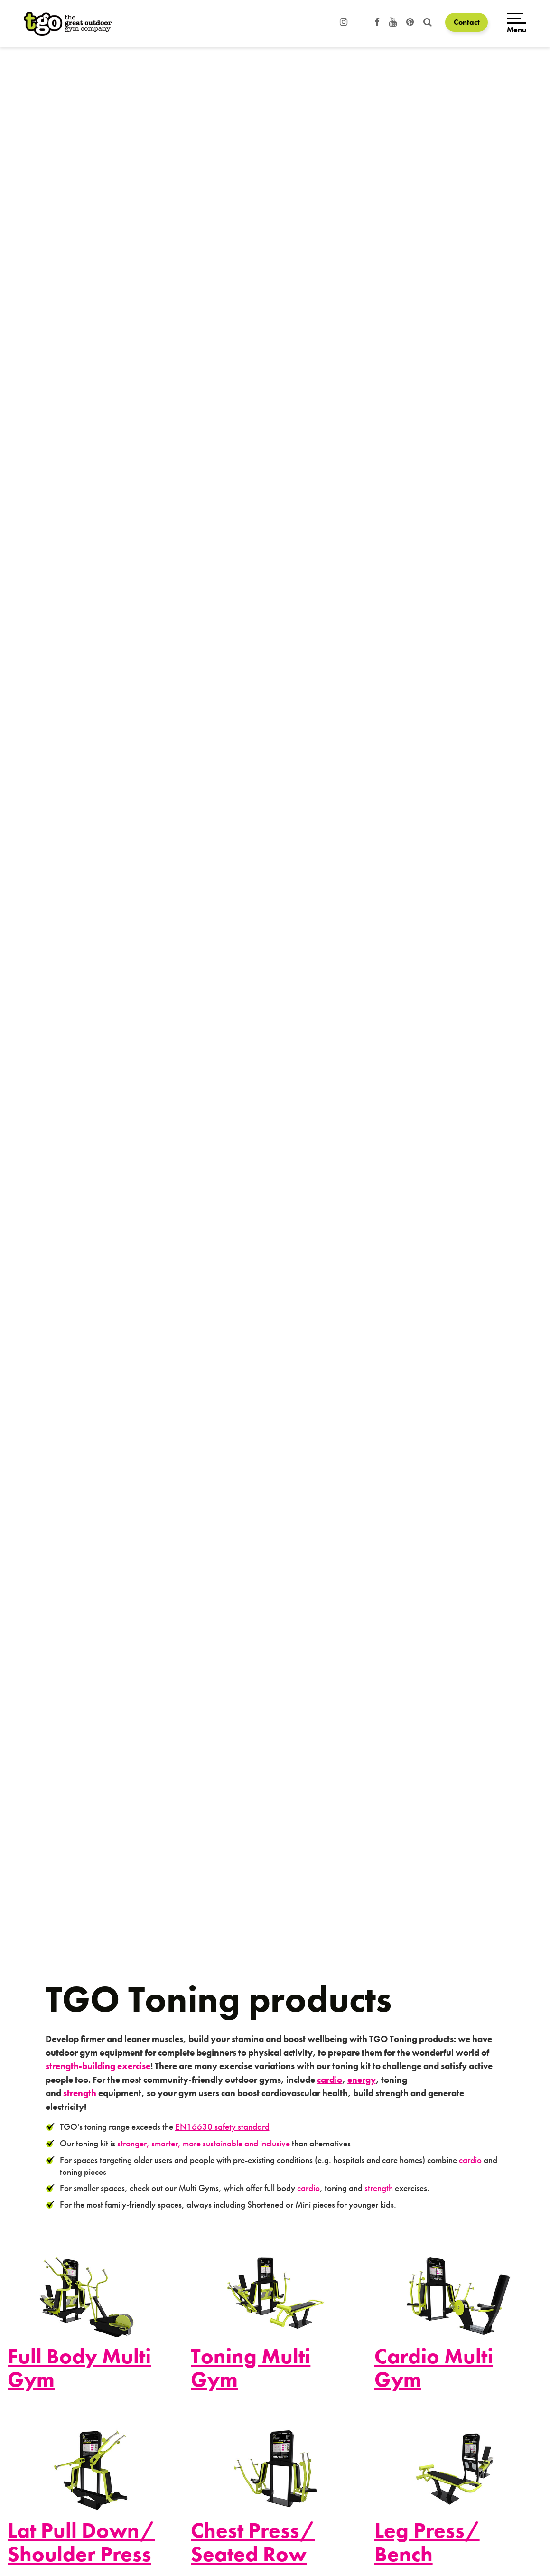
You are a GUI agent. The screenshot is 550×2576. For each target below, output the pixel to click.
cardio (329, 2080)
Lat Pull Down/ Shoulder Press (81, 2542)
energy (361, 2080)
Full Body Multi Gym (79, 2368)
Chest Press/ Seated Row (253, 2542)
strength (79, 2093)
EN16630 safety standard (222, 2127)
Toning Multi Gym (250, 2368)
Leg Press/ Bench (427, 2542)
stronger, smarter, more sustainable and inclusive (203, 2143)
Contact (467, 22)
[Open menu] (516, 24)
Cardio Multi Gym (433, 2368)
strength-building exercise (98, 2066)
